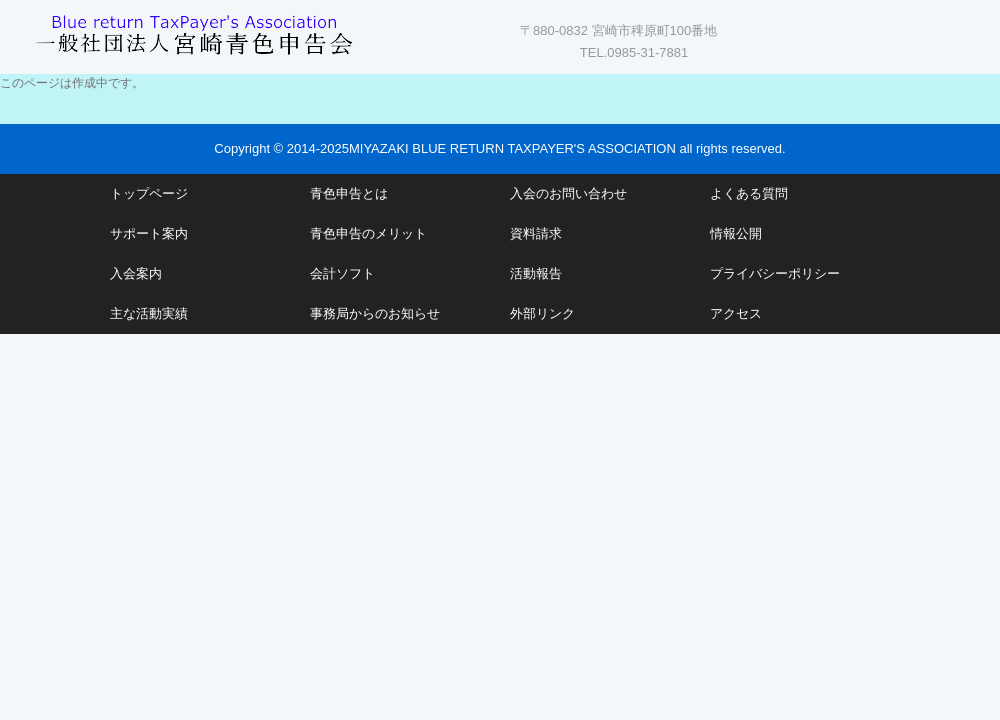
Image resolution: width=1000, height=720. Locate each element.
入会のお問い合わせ (568, 193)
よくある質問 (749, 193)
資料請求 (536, 233)
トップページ (149, 193)
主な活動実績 (149, 313)
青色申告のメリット (368, 233)
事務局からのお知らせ (375, 313)
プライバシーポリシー (775, 273)
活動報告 (536, 273)
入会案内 (136, 273)
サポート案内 (149, 233)
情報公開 (736, 233)
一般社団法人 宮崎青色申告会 (195, 32)
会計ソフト (342, 273)
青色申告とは (349, 193)
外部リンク (542, 313)
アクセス (736, 313)
